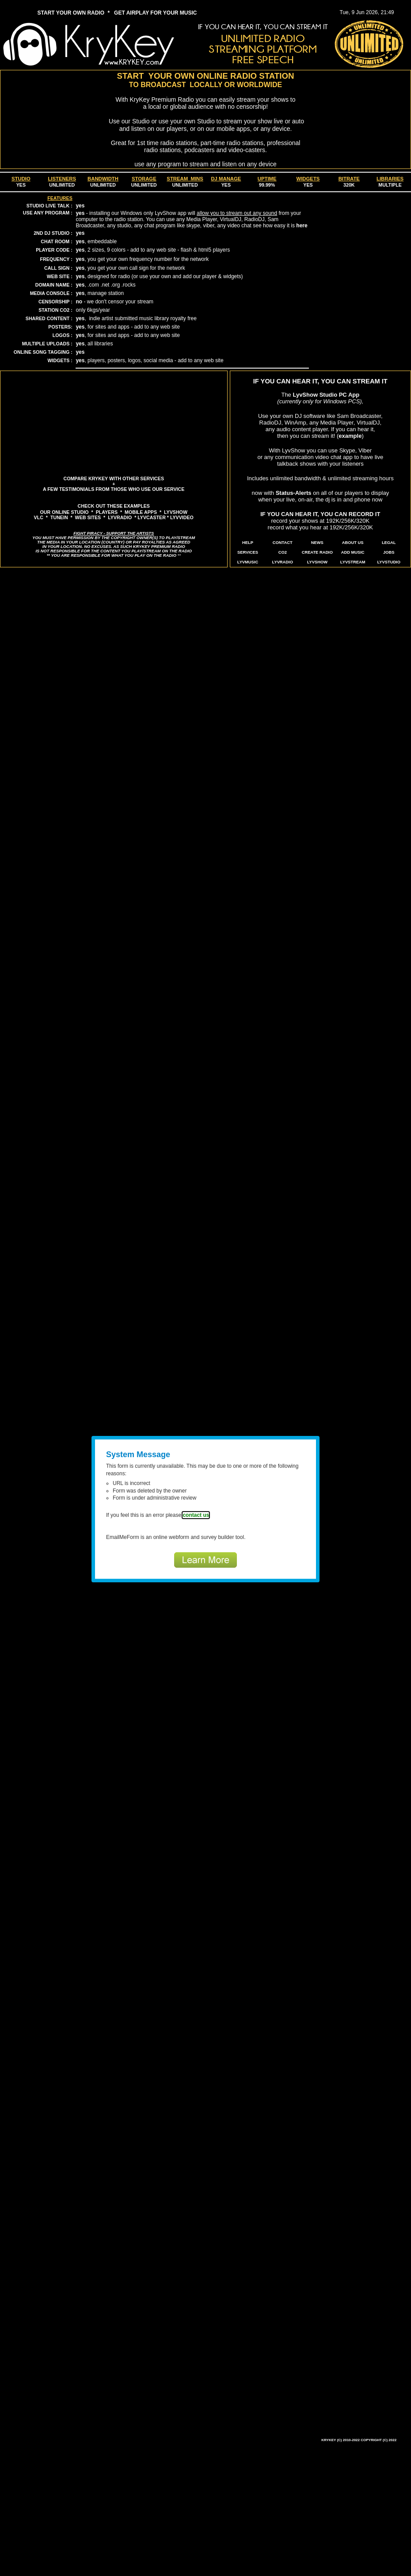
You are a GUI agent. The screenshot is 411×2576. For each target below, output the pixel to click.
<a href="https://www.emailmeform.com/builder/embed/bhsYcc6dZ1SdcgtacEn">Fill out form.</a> (205, 1501)
